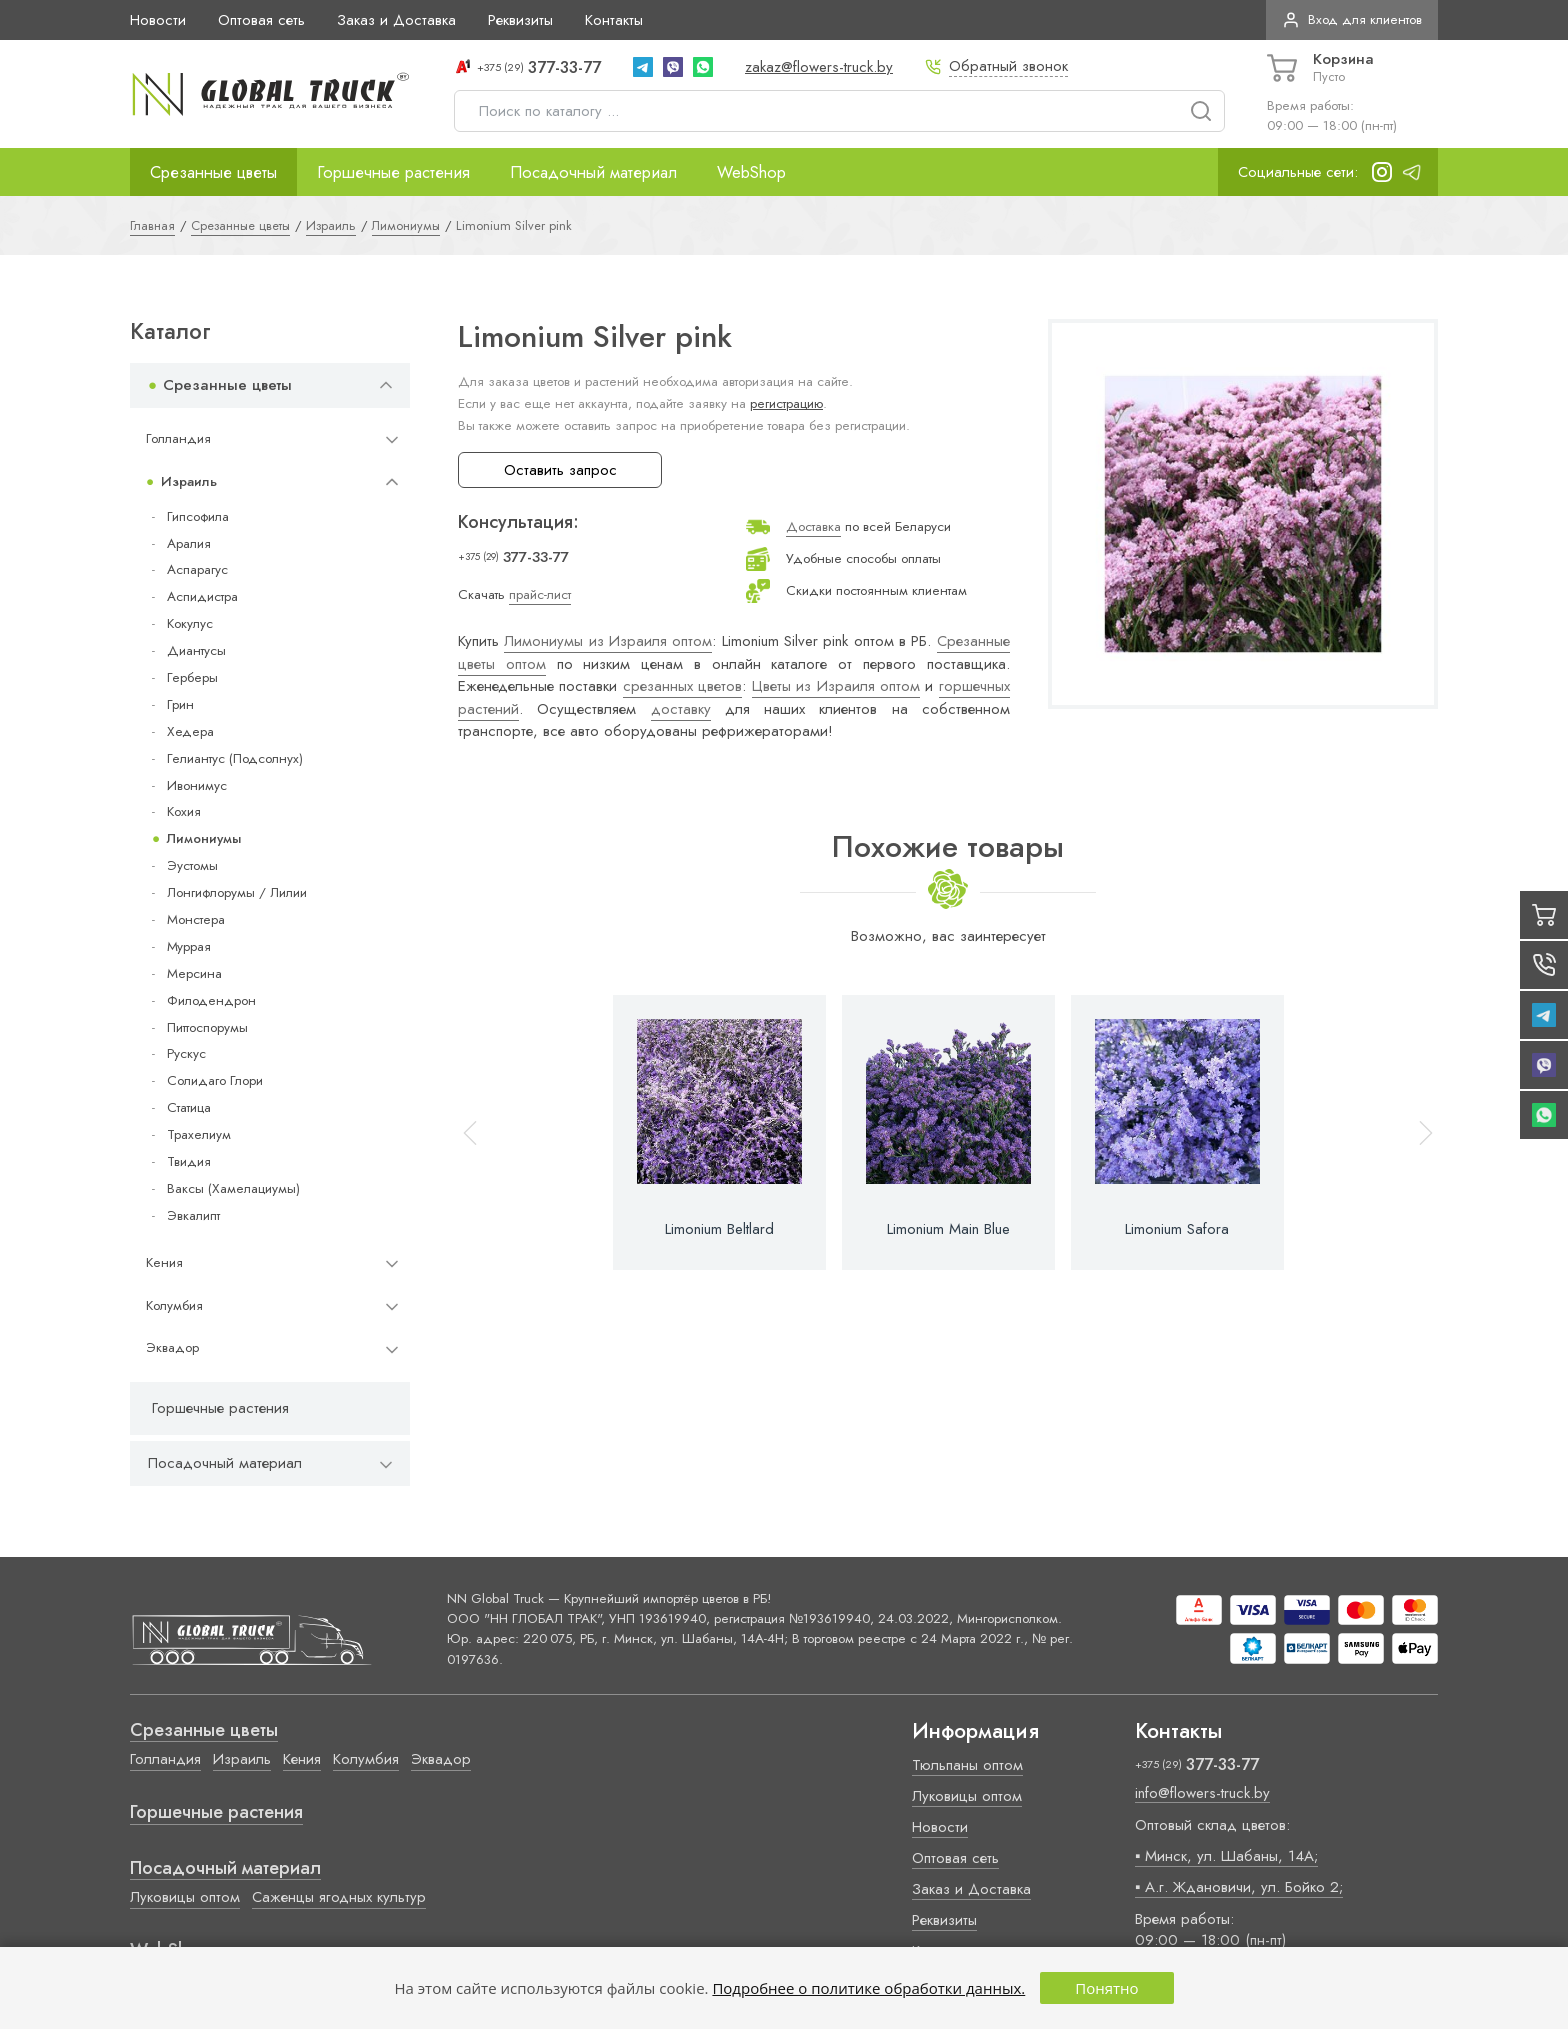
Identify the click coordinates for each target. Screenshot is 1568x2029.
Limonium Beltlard (719, 1229)
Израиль (189, 481)
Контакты (614, 20)
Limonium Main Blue (948, 1229)
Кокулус (190, 623)
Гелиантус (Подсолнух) (235, 758)
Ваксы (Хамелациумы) (233, 1188)
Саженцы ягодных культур (339, 1897)
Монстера (196, 919)
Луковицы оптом (185, 1897)
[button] (1417, 1132)
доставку (681, 709)
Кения (164, 1262)
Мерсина (194, 973)
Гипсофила (198, 516)
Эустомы (192, 865)
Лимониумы (204, 838)
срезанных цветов (682, 686)
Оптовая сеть (261, 20)
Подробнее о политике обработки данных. (868, 1988)
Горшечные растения (393, 172)
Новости (158, 20)
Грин (180, 704)
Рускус (186, 1053)
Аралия (189, 543)
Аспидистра (202, 596)
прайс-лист (540, 594)
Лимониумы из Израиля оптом (608, 641)
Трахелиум (199, 1134)
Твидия (189, 1161)
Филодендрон (211, 1000)
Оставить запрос (560, 470)
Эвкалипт (193, 1215)
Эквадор (172, 1347)
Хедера (190, 731)
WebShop (751, 172)
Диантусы (196, 650)
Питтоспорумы (207, 1027)
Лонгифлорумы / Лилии (237, 892)
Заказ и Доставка (396, 20)
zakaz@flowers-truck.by (819, 67)
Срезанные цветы (213, 172)
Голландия (178, 438)
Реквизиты (520, 20)
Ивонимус (197, 785)
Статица (189, 1107)
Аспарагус (197, 569)
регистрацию (786, 403)
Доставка (813, 526)
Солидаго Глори (215, 1080)
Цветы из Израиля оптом (836, 686)
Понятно (1106, 1988)
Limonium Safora (1177, 1229)
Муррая (189, 946)
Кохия (184, 811)
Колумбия (174, 1305)
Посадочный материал (593, 172)
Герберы (192, 677)
